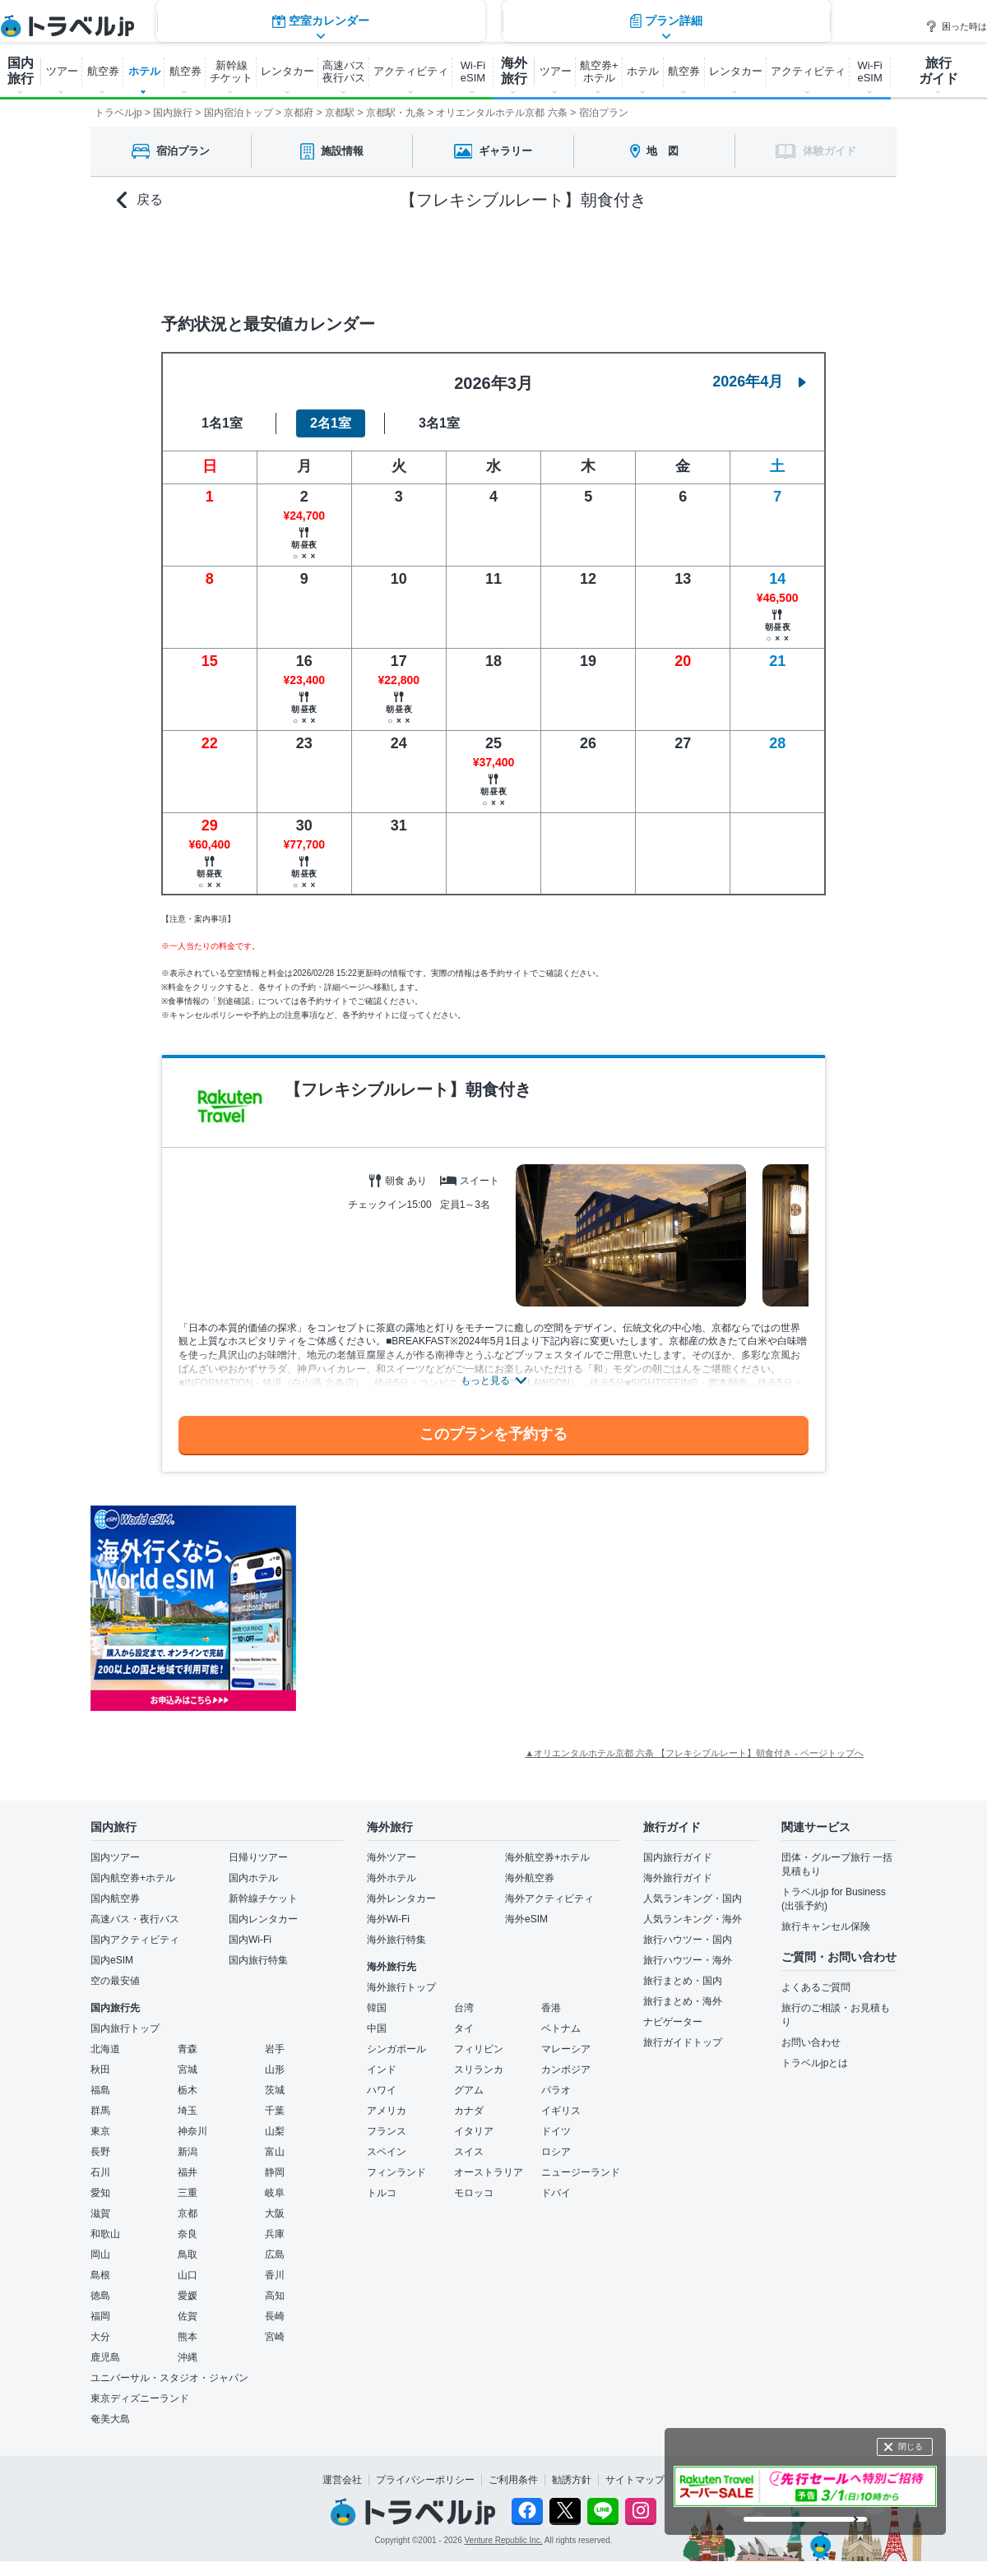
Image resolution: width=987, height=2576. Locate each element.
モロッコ (474, 2193)
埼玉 (187, 2110)
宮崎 (275, 2336)
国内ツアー (115, 1857)
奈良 (187, 2234)
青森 (187, 2049)
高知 (275, 2295)
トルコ (381, 2193)
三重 (187, 2193)
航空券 (103, 71)
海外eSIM (526, 1919)
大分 (100, 2336)
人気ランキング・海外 (692, 1919)
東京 (100, 2131)
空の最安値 (115, 1980)
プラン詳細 (666, 259)
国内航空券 (115, 1898)
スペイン (386, 2151)
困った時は (956, 26)
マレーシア (566, 2049)
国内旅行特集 (258, 1960)
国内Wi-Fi (250, 1939)
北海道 (105, 2049)
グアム (469, 2090)
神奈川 (192, 2131)
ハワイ (381, 2090)
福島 (100, 2090)
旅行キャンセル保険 (825, 1926)
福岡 (100, 2316)
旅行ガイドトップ (682, 2042)
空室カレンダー (320, 259)
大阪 (275, 2213)
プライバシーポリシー (425, 2480)
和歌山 (105, 2234)
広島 (275, 2254)
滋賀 (100, 2213)
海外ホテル (391, 1878)
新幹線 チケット (231, 71)
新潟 (187, 2151)
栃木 (187, 2090)
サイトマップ (635, 2480)
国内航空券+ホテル (132, 1878)
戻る (140, 200)
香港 (551, 2008)
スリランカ (478, 2069)
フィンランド (396, 2172)
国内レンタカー (263, 1919)
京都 (187, 2213)
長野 (100, 2151)
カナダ (469, 2110)
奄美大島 (110, 2419)
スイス (469, 2151)
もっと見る (485, 1380)
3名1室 (439, 423)
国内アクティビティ (134, 1939)
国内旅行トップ (125, 2028)
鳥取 (187, 2254)
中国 (377, 2028)
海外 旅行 (514, 71)
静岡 (275, 2172)
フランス (386, 2131)
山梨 (275, 2131)
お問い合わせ (811, 2042)
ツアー (62, 71)
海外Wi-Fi (388, 1919)
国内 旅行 (20, 71)
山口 (187, 2275)
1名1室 (222, 423)
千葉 (275, 2110)
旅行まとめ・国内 (682, 1980)
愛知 (100, 2193)
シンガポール (396, 2049)
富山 (275, 2151)
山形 (275, 2069)
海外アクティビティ (549, 1898)
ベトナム (561, 2028)
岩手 (275, 2049)
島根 (100, 2275)
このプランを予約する (493, 1434)
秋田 (100, 2069)
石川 (100, 2172)
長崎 (275, 2316)
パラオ (556, 2090)
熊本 (187, 2336)
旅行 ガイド (938, 71)
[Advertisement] (460, 1608)
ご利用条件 (513, 2480)
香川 (275, 2275)
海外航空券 (529, 1878)
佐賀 (187, 2316)
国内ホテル (253, 1878)
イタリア (474, 2131)
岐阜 (275, 2193)
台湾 (464, 2008)
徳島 (100, 2295)
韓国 (377, 2008)
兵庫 (275, 2234)
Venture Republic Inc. (504, 2540)
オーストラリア (488, 2172)
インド (381, 2069)
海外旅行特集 (396, 1939)
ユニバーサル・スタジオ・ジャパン (169, 2378)
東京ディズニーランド (139, 2398)
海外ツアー (391, 1857)
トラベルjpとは (814, 2063)
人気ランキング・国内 (692, 1898)
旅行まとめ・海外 (682, 2001)
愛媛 (187, 2295)
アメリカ (386, 2110)
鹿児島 (105, 2357)
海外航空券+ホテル (547, 1857)
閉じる (910, 2446)
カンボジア (566, 2069)
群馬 (100, 2110)
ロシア (556, 2151)
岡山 (100, 2254)
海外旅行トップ (401, 1987)
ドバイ (556, 2193)
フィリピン (478, 2049)
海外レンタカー (401, 1898)
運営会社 (342, 2480)
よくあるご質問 (815, 1987)
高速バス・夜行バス (134, 1919)
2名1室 (330, 423)
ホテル (144, 71)
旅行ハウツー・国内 (687, 1939)
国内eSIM (111, 1960)
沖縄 (187, 2357)
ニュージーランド (580, 2172)
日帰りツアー (258, 1857)
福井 (187, 2172)
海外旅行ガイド (677, 1878)
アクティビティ (410, 71)
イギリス (561, 2110)
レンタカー (287, 71)
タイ (464, 2028)
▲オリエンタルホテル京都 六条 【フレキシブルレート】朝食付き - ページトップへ (694, 1753)
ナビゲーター (672, 2022)
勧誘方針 (571, 2480)
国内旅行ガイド (677, 1857)
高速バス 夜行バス (343, 71)
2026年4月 (759, 381)
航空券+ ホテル (599, 71)
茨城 (275, 2090)
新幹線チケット (263, 1898)
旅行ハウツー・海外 (687, 1960)
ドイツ (556, 2131)
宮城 (187, 2069)
